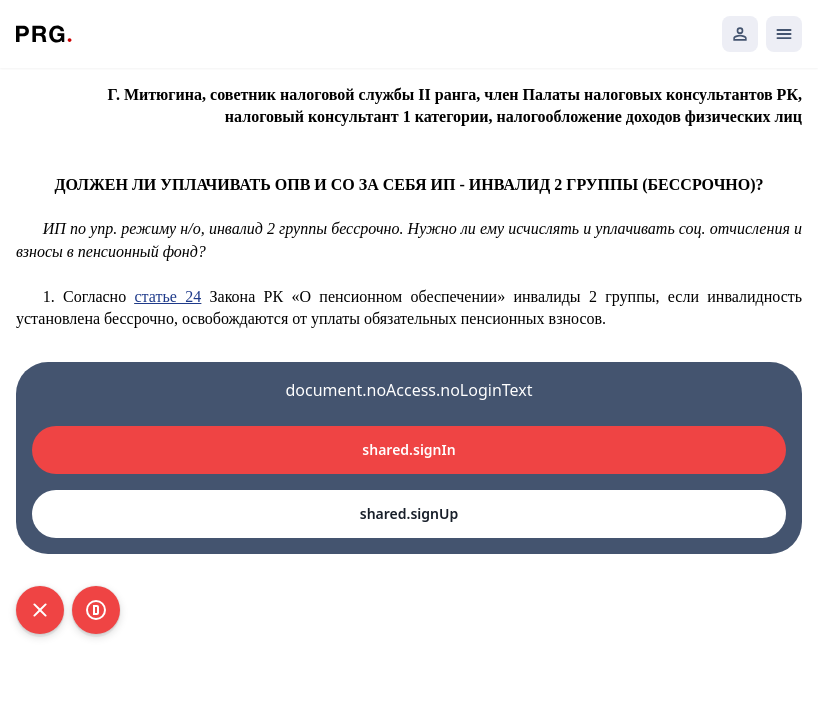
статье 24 (167, 296)
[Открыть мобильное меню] (784, 34)
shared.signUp (409, 513)
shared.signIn (408, 449)
